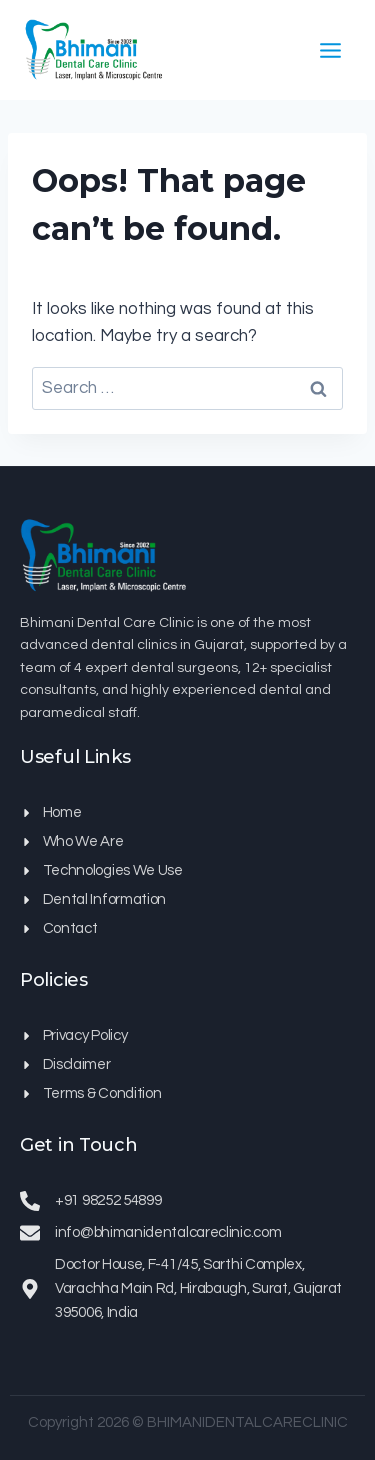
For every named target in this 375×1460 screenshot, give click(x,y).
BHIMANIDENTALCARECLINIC (247, 1422)
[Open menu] (330, 50)
